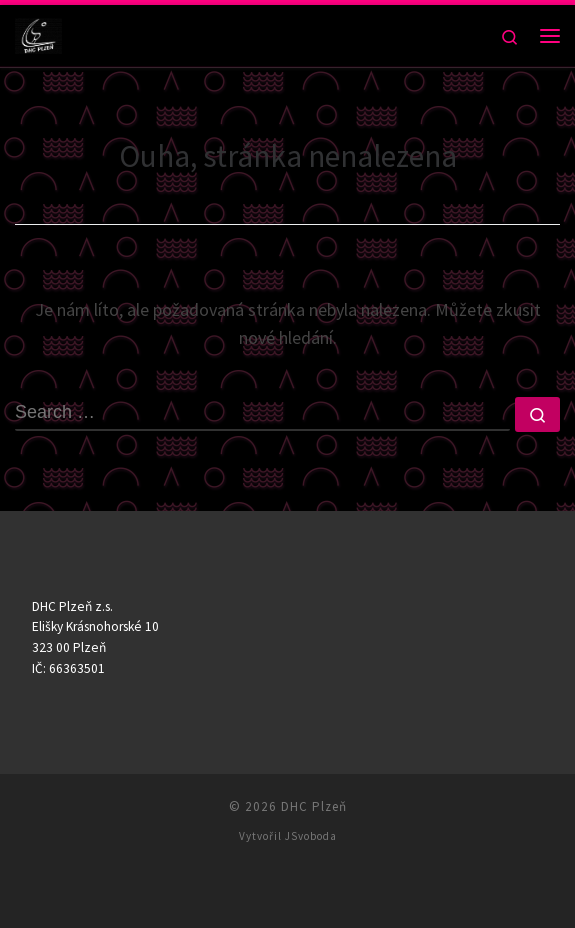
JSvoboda (311, 836)
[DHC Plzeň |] (38, 33)
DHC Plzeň (314, 806)
